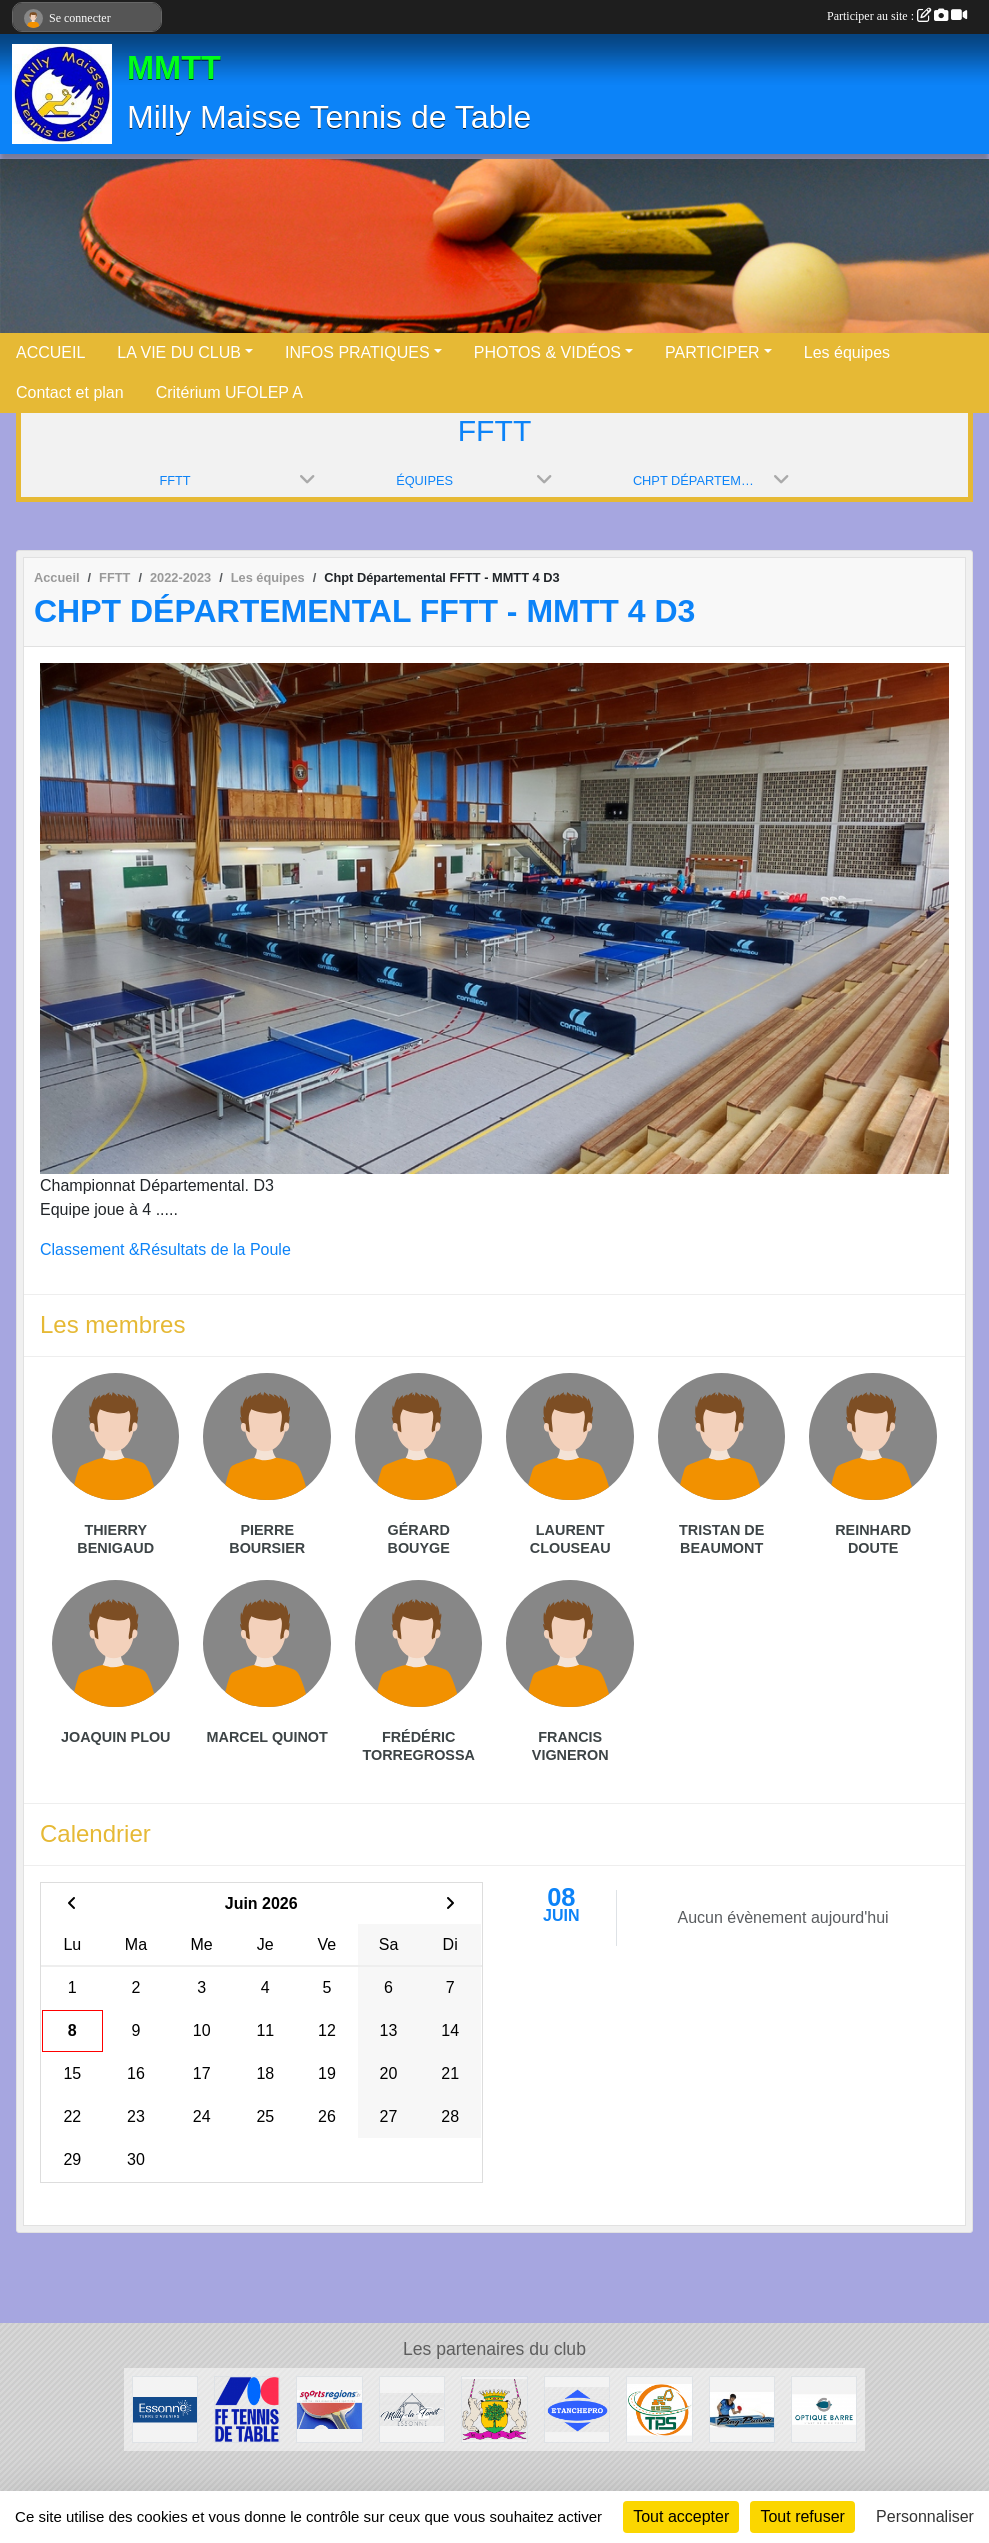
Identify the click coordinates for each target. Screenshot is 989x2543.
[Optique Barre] (824, 2408)
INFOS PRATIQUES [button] (357, 352)
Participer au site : (897, 16)
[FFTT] (247, 2408)
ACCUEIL (50, 352)
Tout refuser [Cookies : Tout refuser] (802, 2516)
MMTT (174, 68)
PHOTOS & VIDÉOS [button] (547, 352)
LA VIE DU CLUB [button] (179, 352)
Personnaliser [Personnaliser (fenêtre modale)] (925, 2516)
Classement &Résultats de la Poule (165, 1249)
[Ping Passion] (742, 2408)
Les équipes (847, 352)
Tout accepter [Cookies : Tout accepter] (681, 2516)
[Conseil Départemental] (165, 2408)
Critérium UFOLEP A (229, 392)
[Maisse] (494, 2408)
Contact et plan (70, 392)
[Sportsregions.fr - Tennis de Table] (329, 2408)
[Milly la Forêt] (412, 2408)
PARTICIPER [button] (712, 352)
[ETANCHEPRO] (577, 2408)
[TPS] (659, 2408)
